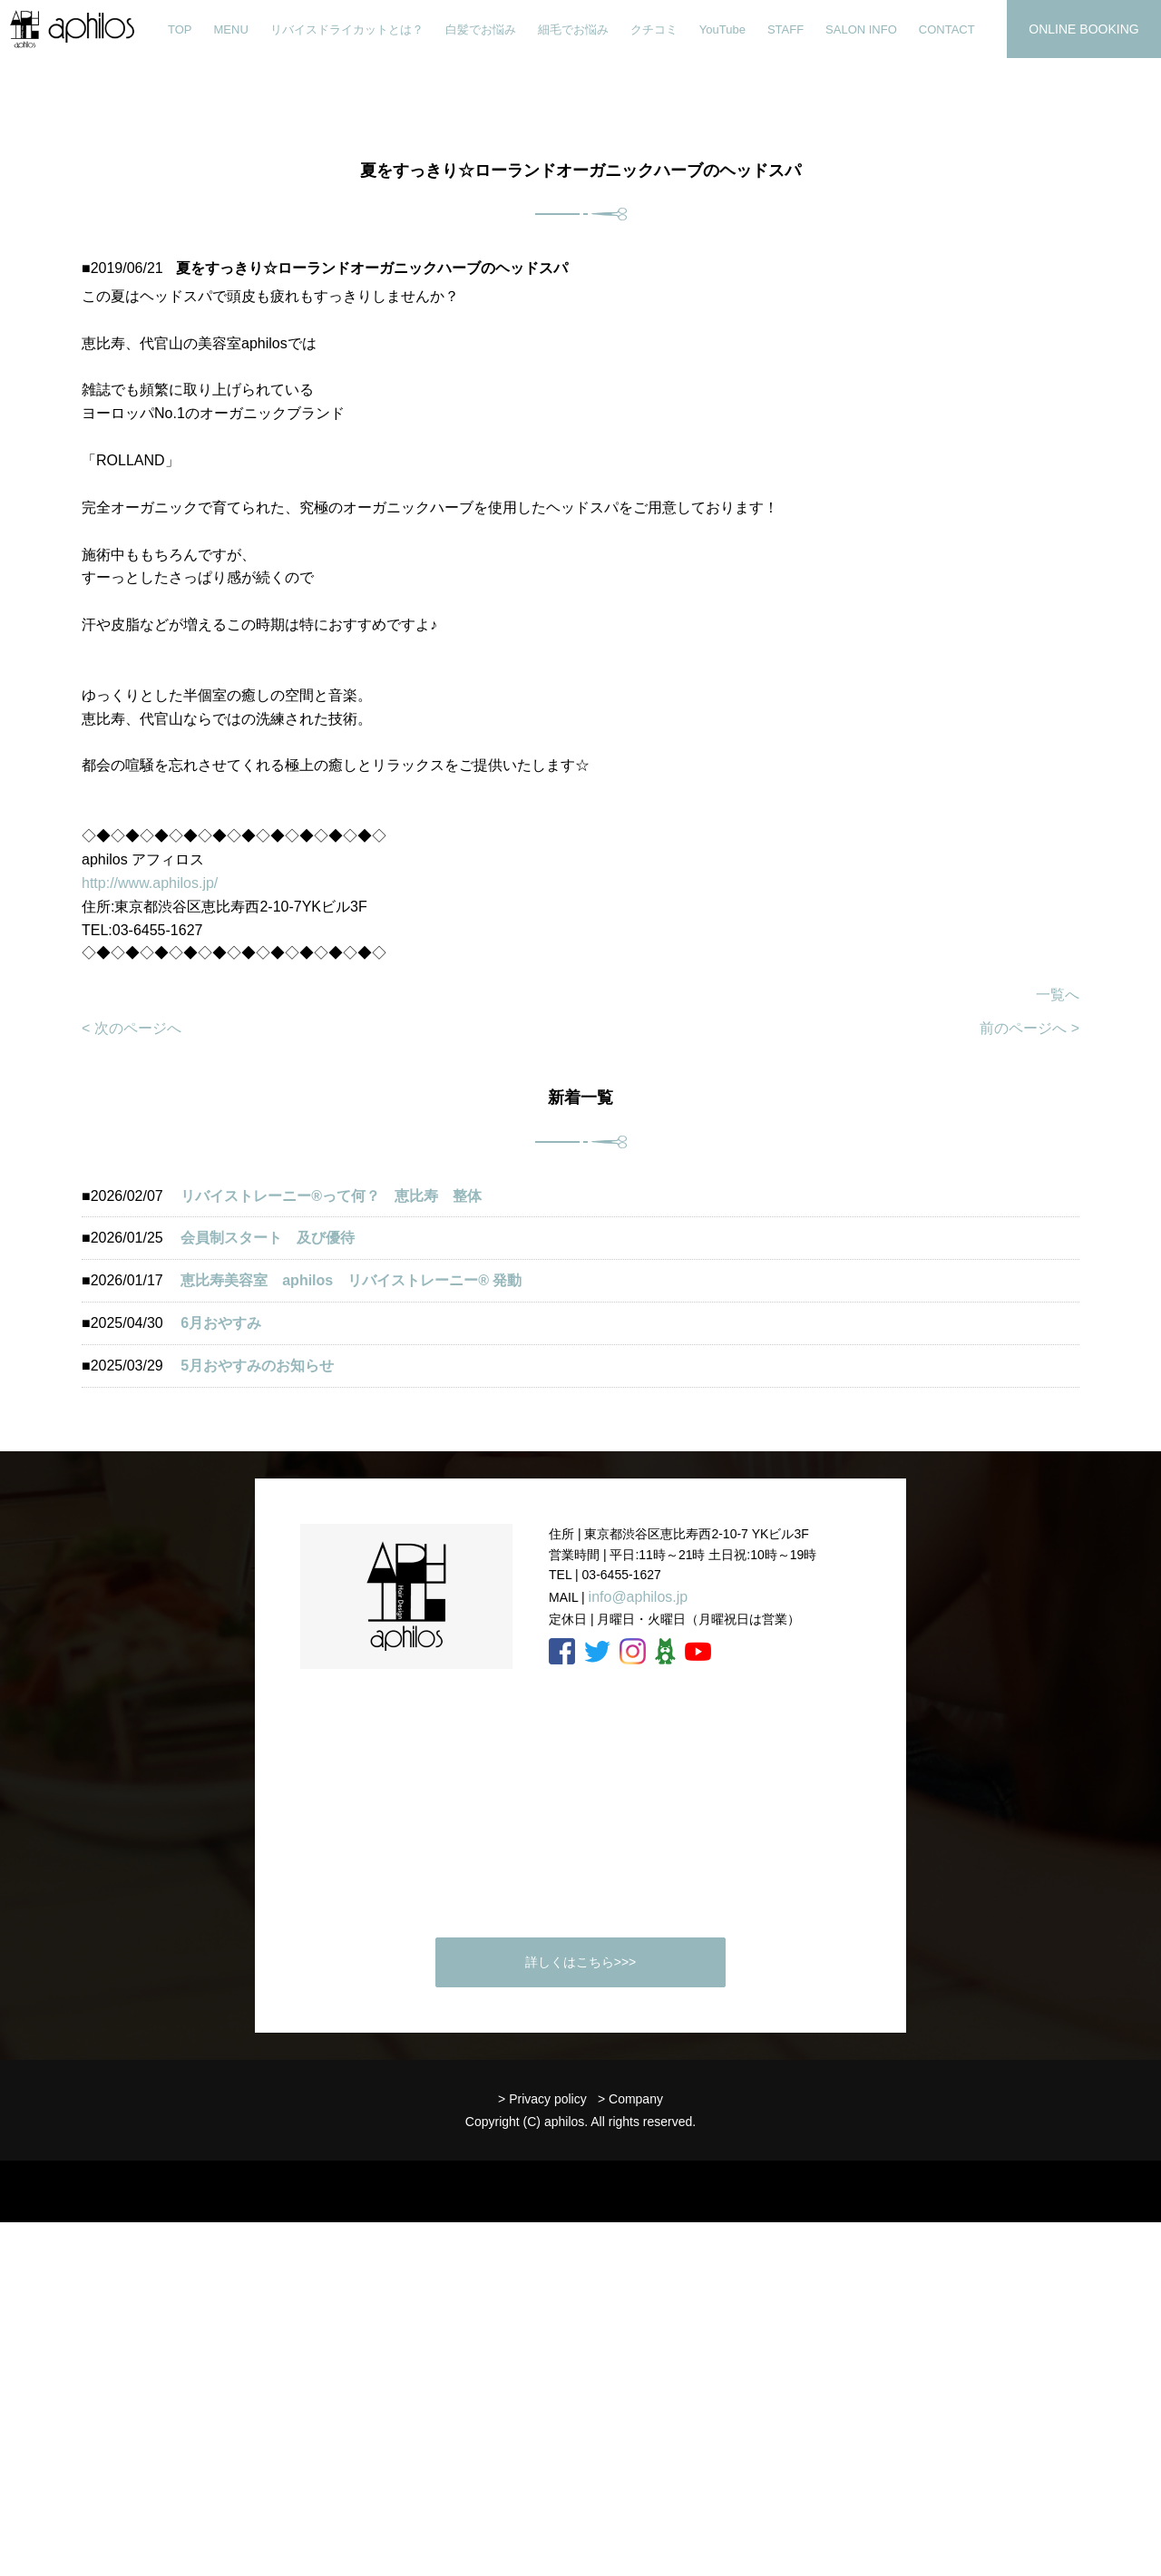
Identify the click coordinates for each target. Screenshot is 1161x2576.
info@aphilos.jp (638, 1597)
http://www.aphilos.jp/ (150, 883)
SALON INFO (861, 29)
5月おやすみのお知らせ (257, 1365)
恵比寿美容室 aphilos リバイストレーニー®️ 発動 (358, 1280)
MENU (231, 29)
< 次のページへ (131, 1028)
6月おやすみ (220, 1323)
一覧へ (1057, 994)
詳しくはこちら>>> (581, 1962)
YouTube (722, 29)
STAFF (785, 29)
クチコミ (654, 29)
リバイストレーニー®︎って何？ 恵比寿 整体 (331, 1196)
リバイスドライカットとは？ (347, 29)
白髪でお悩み (480, 29)
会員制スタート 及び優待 (267, 1237)
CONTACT (947, 29)
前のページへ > (1029, 1028)
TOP (180, 29)
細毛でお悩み (573, 29)
